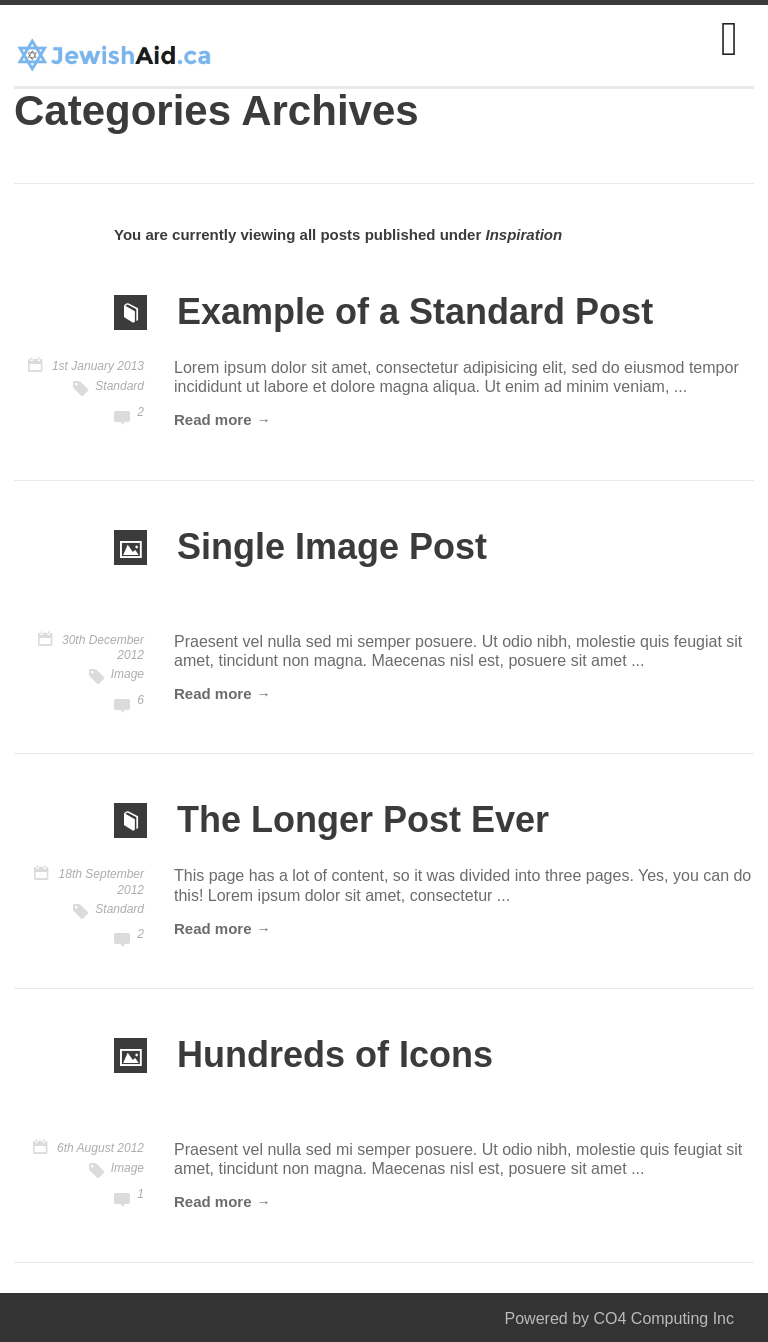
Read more (213, 419)
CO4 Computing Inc (663, 1318)
